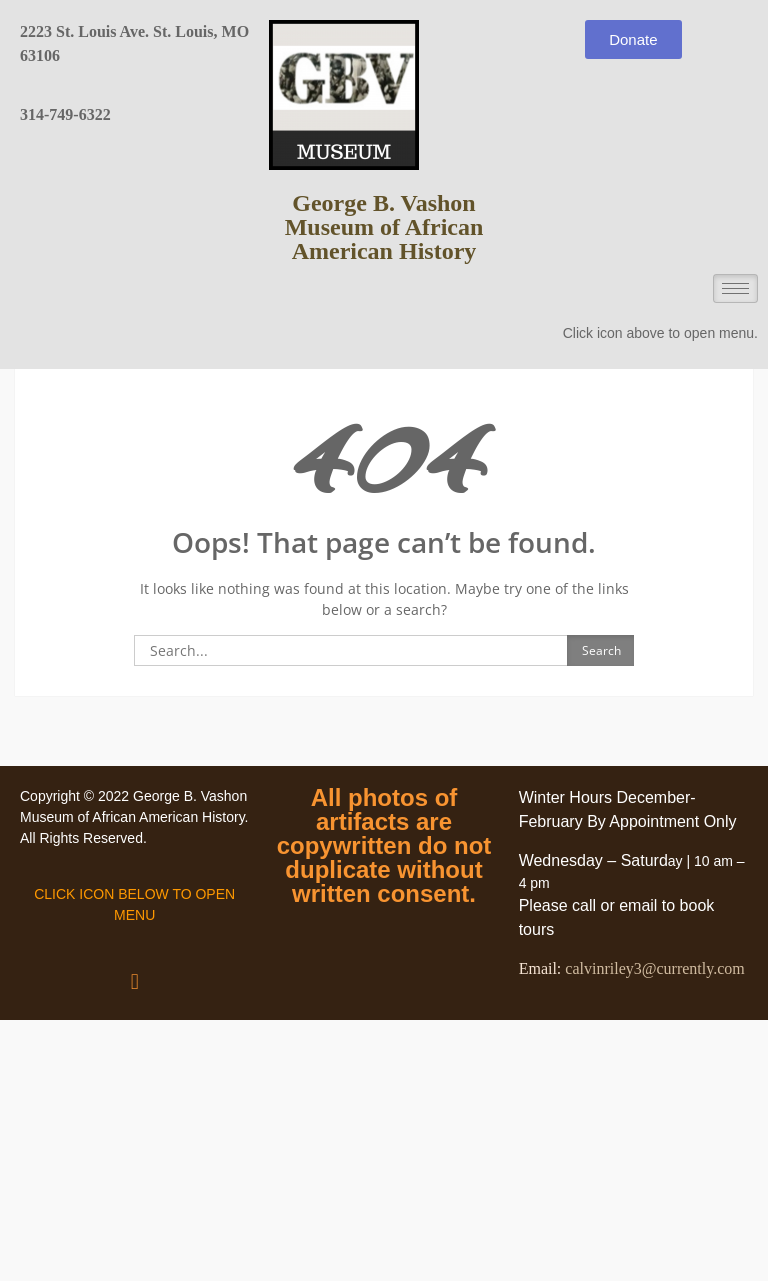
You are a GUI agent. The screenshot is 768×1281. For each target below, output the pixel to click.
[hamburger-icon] (735, 288)
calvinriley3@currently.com (654, 968)
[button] (134, 980)
